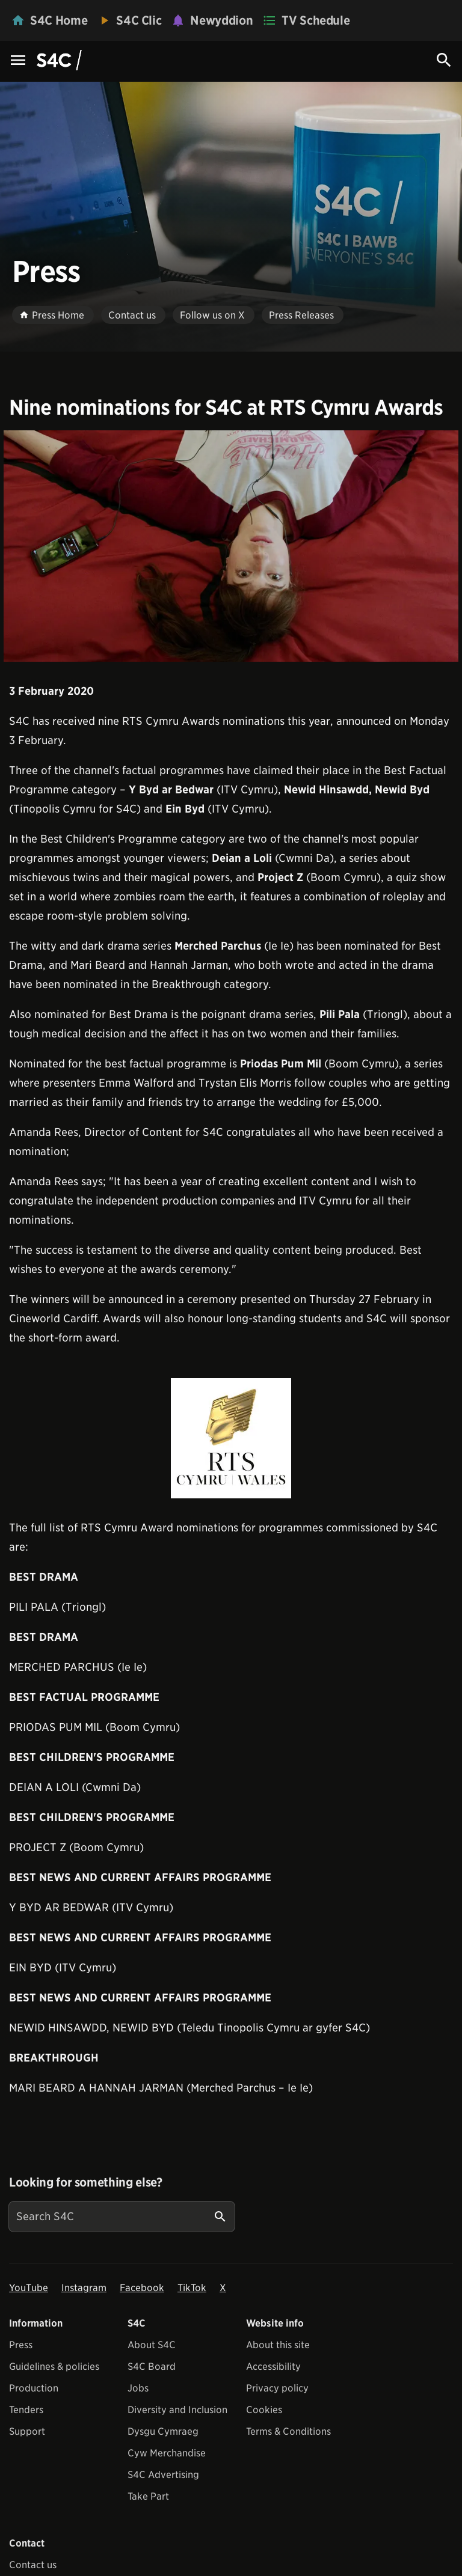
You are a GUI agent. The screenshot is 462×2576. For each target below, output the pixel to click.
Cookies (264, 2410)
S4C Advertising (163, 2474)
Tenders (26, 2410)
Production (33, 2388)
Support (27, 2431)
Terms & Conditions (288, 2431)
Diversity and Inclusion (177, 2410)
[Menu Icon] (18, 61)
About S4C (152, 2345)
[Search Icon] (444, 60)
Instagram (83, 2288)
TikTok (191, 2288)
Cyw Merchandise (167, 2453)
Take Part (148, 2496)
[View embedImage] (231, 546)
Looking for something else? (85, 2182)
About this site (278, 2345)
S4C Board (152, 2366)
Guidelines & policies (54, 2366)
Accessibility (273, 2366)
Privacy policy (277, 2388)
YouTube (28, 2288)
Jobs (138, 2388)
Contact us (33, 2565)
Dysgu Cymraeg (163, 2431)
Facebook (142, 2288)
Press (20, 2345)
